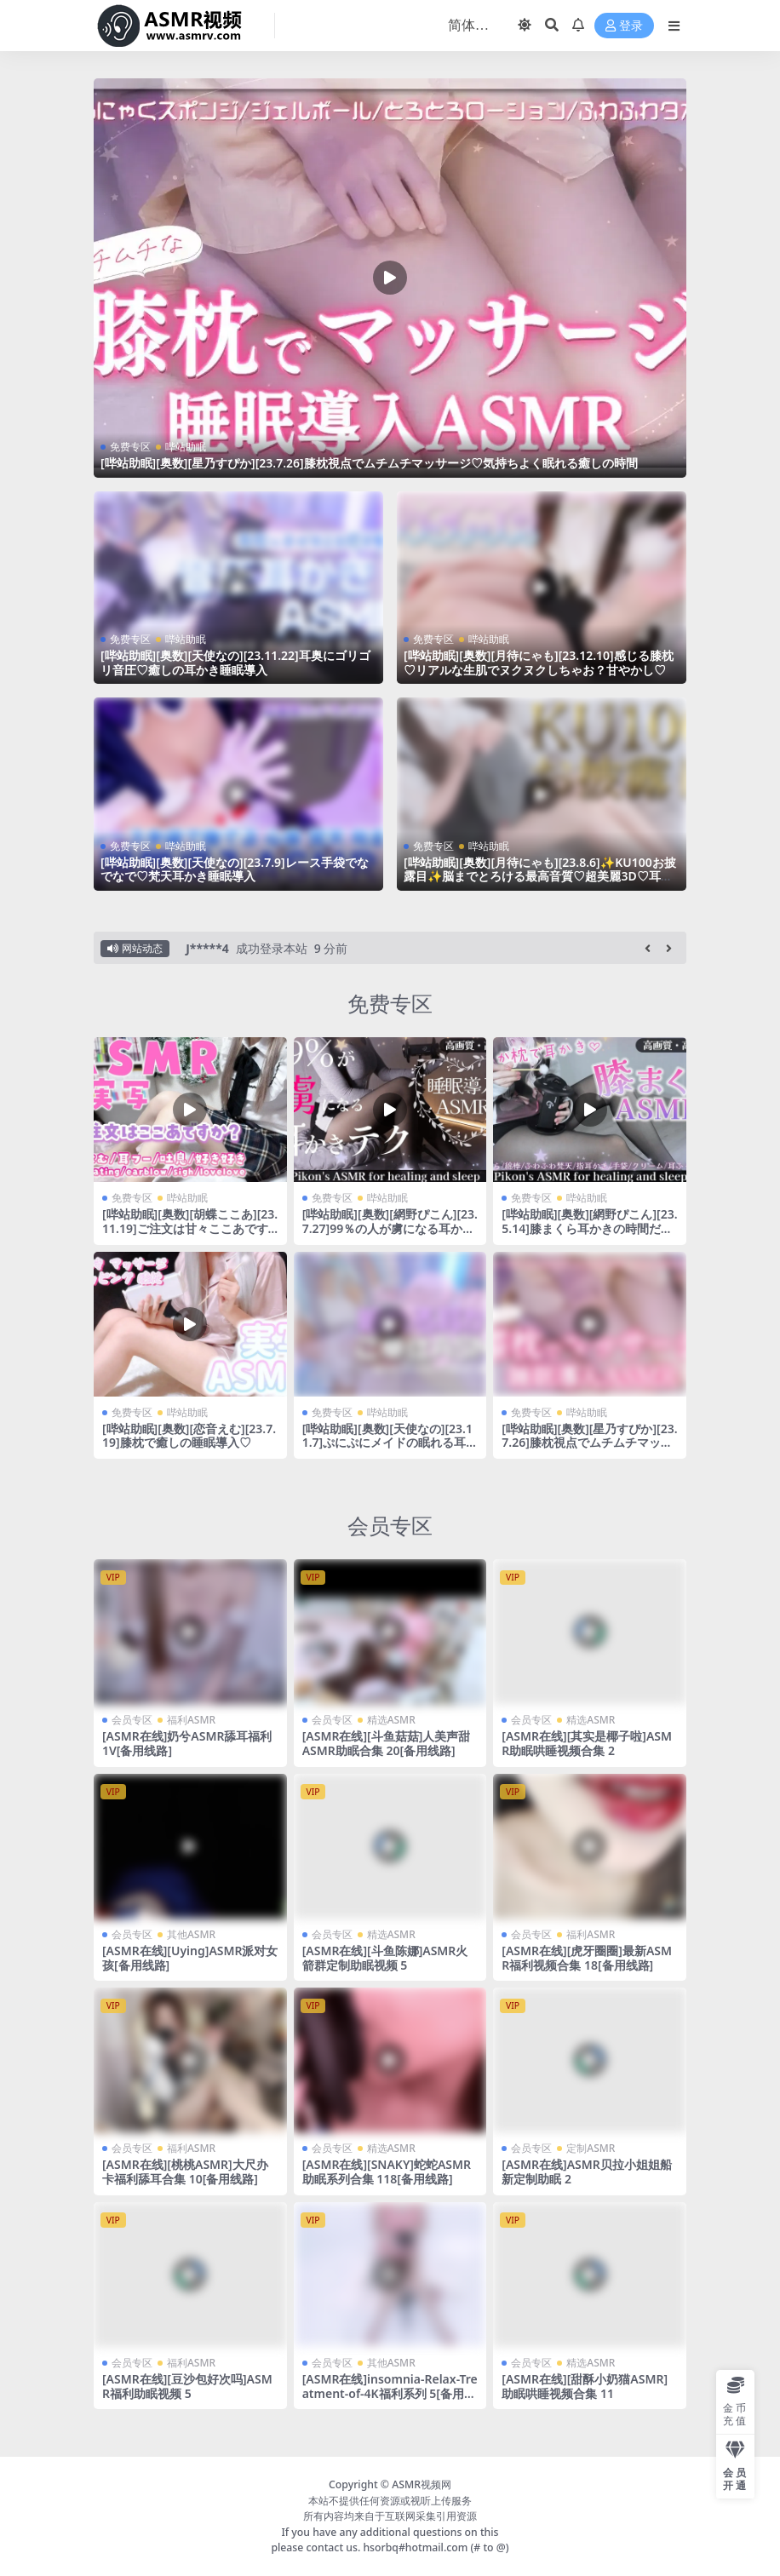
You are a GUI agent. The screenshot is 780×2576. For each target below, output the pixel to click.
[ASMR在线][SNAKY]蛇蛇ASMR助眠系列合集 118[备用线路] (386, 2171)
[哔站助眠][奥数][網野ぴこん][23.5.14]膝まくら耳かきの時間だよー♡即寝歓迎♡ (589, 1228)
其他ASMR (191, 1934)
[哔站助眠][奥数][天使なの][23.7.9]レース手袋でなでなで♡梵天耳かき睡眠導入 (234, 869)
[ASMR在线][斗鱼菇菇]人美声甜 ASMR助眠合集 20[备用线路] (386, 1743)
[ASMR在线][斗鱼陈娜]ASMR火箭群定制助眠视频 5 (385, 1957)
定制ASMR (590, 2148)
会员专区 (390, 1525)
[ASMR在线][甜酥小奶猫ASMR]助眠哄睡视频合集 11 (585, 2386)
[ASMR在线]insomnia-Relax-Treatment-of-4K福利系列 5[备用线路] (390, 2393)
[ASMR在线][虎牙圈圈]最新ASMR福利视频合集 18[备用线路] (587, 1957)
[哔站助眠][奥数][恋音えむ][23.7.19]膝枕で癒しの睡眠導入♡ (189, 1435)
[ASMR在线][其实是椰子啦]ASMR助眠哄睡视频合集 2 (587, 1743)
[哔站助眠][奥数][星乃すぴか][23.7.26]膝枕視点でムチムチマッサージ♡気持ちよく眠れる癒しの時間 (369, 463)
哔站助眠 (185, 446)
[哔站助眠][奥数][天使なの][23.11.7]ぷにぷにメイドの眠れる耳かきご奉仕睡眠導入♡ (390, 1443)
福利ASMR (191, 1720)
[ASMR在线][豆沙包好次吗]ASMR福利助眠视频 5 (187, 2386)
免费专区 (130, 446)
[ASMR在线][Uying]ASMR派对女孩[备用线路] (190, 1957)
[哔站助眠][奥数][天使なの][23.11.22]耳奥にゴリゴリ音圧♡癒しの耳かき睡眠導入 (235, 662)
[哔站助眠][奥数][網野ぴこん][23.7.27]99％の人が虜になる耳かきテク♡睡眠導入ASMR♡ (390, 1228)
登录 (624, 26)
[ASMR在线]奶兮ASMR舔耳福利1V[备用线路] (187, 1743)
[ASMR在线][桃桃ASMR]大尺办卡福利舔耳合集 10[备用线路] (185, 2171)
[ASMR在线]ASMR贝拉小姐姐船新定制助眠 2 (586, 2171)
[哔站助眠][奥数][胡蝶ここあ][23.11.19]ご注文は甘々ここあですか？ (190, 1228)
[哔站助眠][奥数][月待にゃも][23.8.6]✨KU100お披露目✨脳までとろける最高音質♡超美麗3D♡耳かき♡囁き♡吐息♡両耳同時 (540, 876)
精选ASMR (391, 1720)
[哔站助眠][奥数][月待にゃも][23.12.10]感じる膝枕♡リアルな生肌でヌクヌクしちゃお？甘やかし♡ (539, 662)
